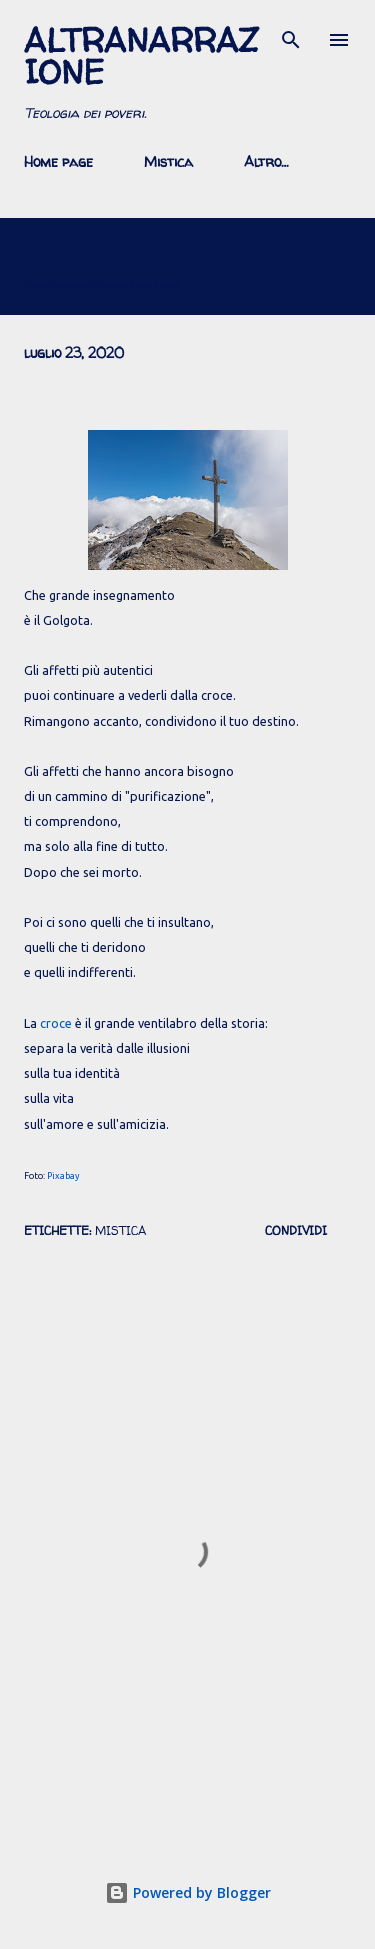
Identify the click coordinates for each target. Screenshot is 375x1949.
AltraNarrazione (141, 56)
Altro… (266, 161)
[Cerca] (291, 36)
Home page (58, 161)
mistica (120, 1230)
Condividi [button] (296, 1230)
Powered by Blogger (188, 1892)
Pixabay (63, 1176)
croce (56, 1023)
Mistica (168, 161)
